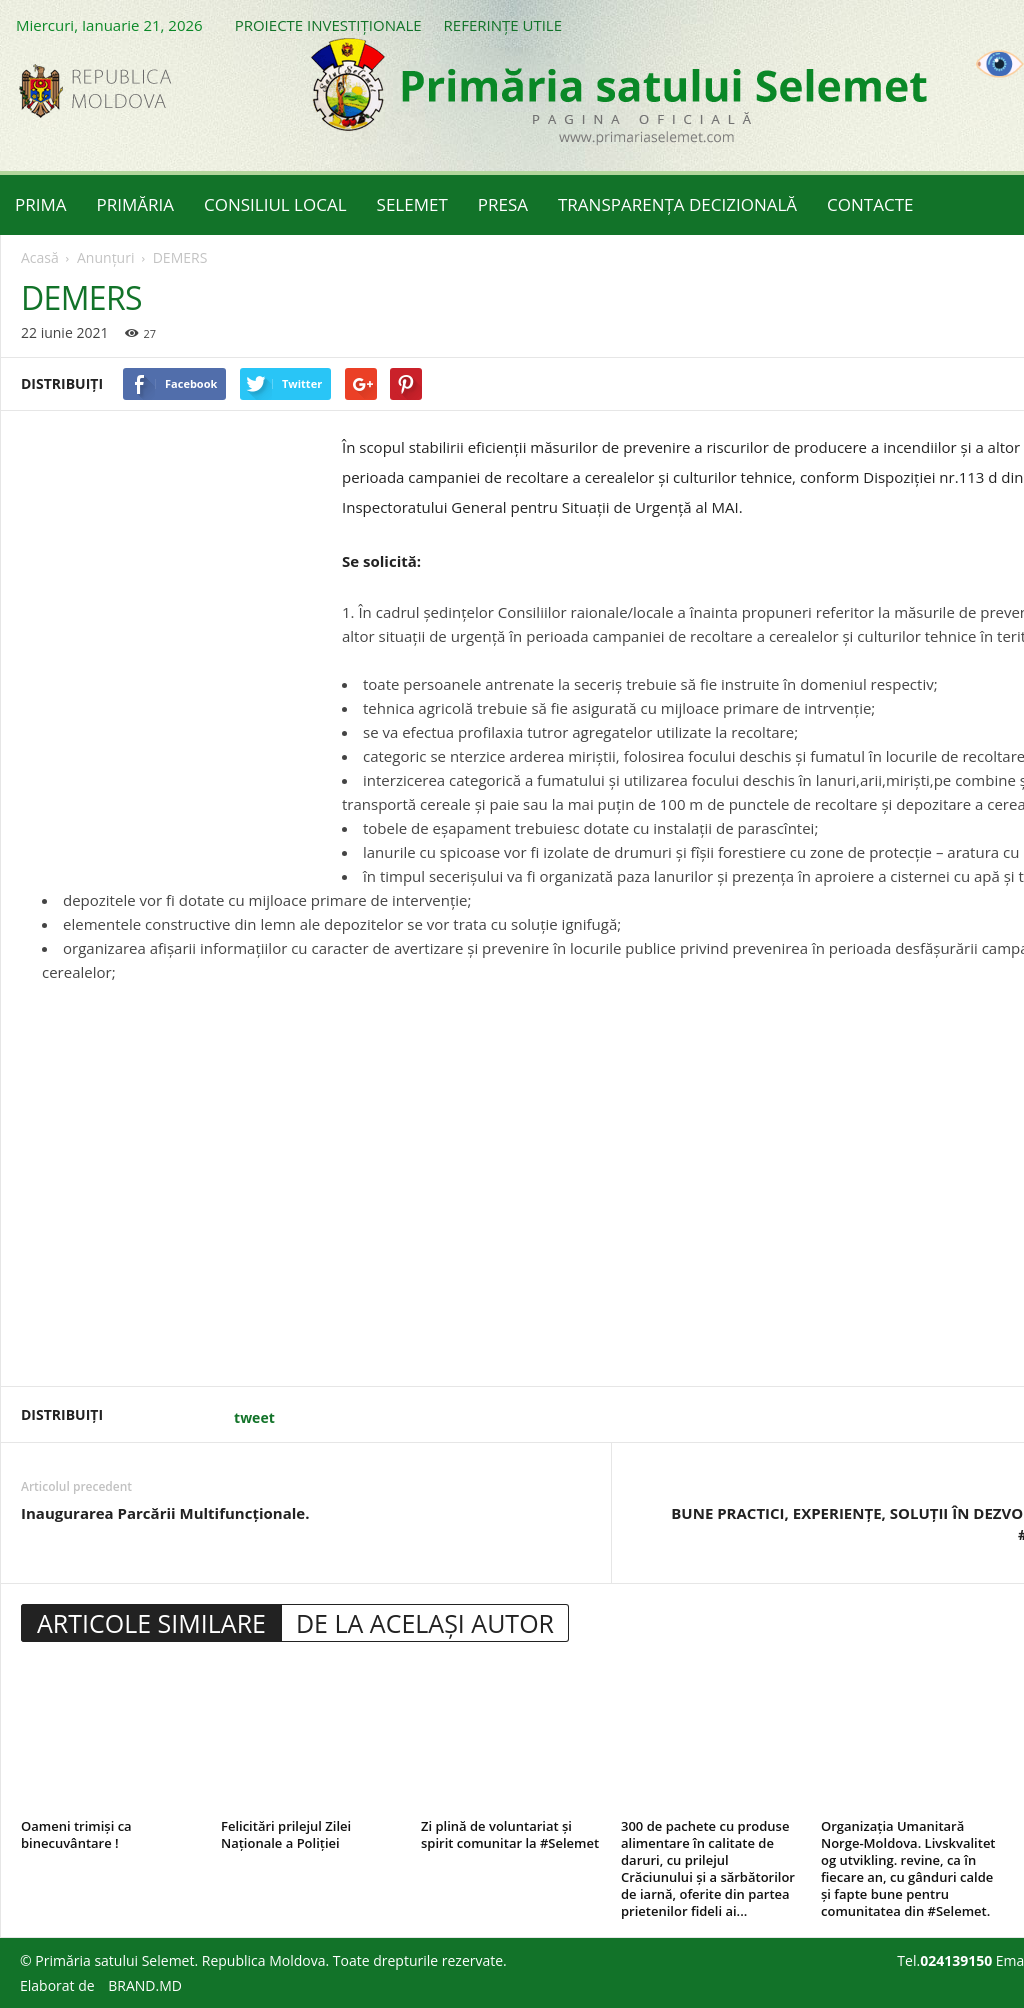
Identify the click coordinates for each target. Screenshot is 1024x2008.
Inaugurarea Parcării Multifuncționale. (165, 1513)
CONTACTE (870, 204)
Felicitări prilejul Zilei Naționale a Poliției (286, 1834)
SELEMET (412, 204)
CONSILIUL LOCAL (275, 204)
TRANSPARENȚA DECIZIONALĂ (677, 204)
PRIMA (41, 204)
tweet (254, 1417)
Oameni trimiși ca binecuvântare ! (76, 1834)
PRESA (503, 204)
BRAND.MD (145, 1985)
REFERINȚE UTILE (503, 25)
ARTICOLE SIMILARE (151, 1623)
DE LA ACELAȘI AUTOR (425, 1623)
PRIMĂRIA (136, 204)
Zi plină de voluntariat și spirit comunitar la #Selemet (510, 1834)
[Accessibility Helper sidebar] (1000, 64)
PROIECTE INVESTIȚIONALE (328, 25)
